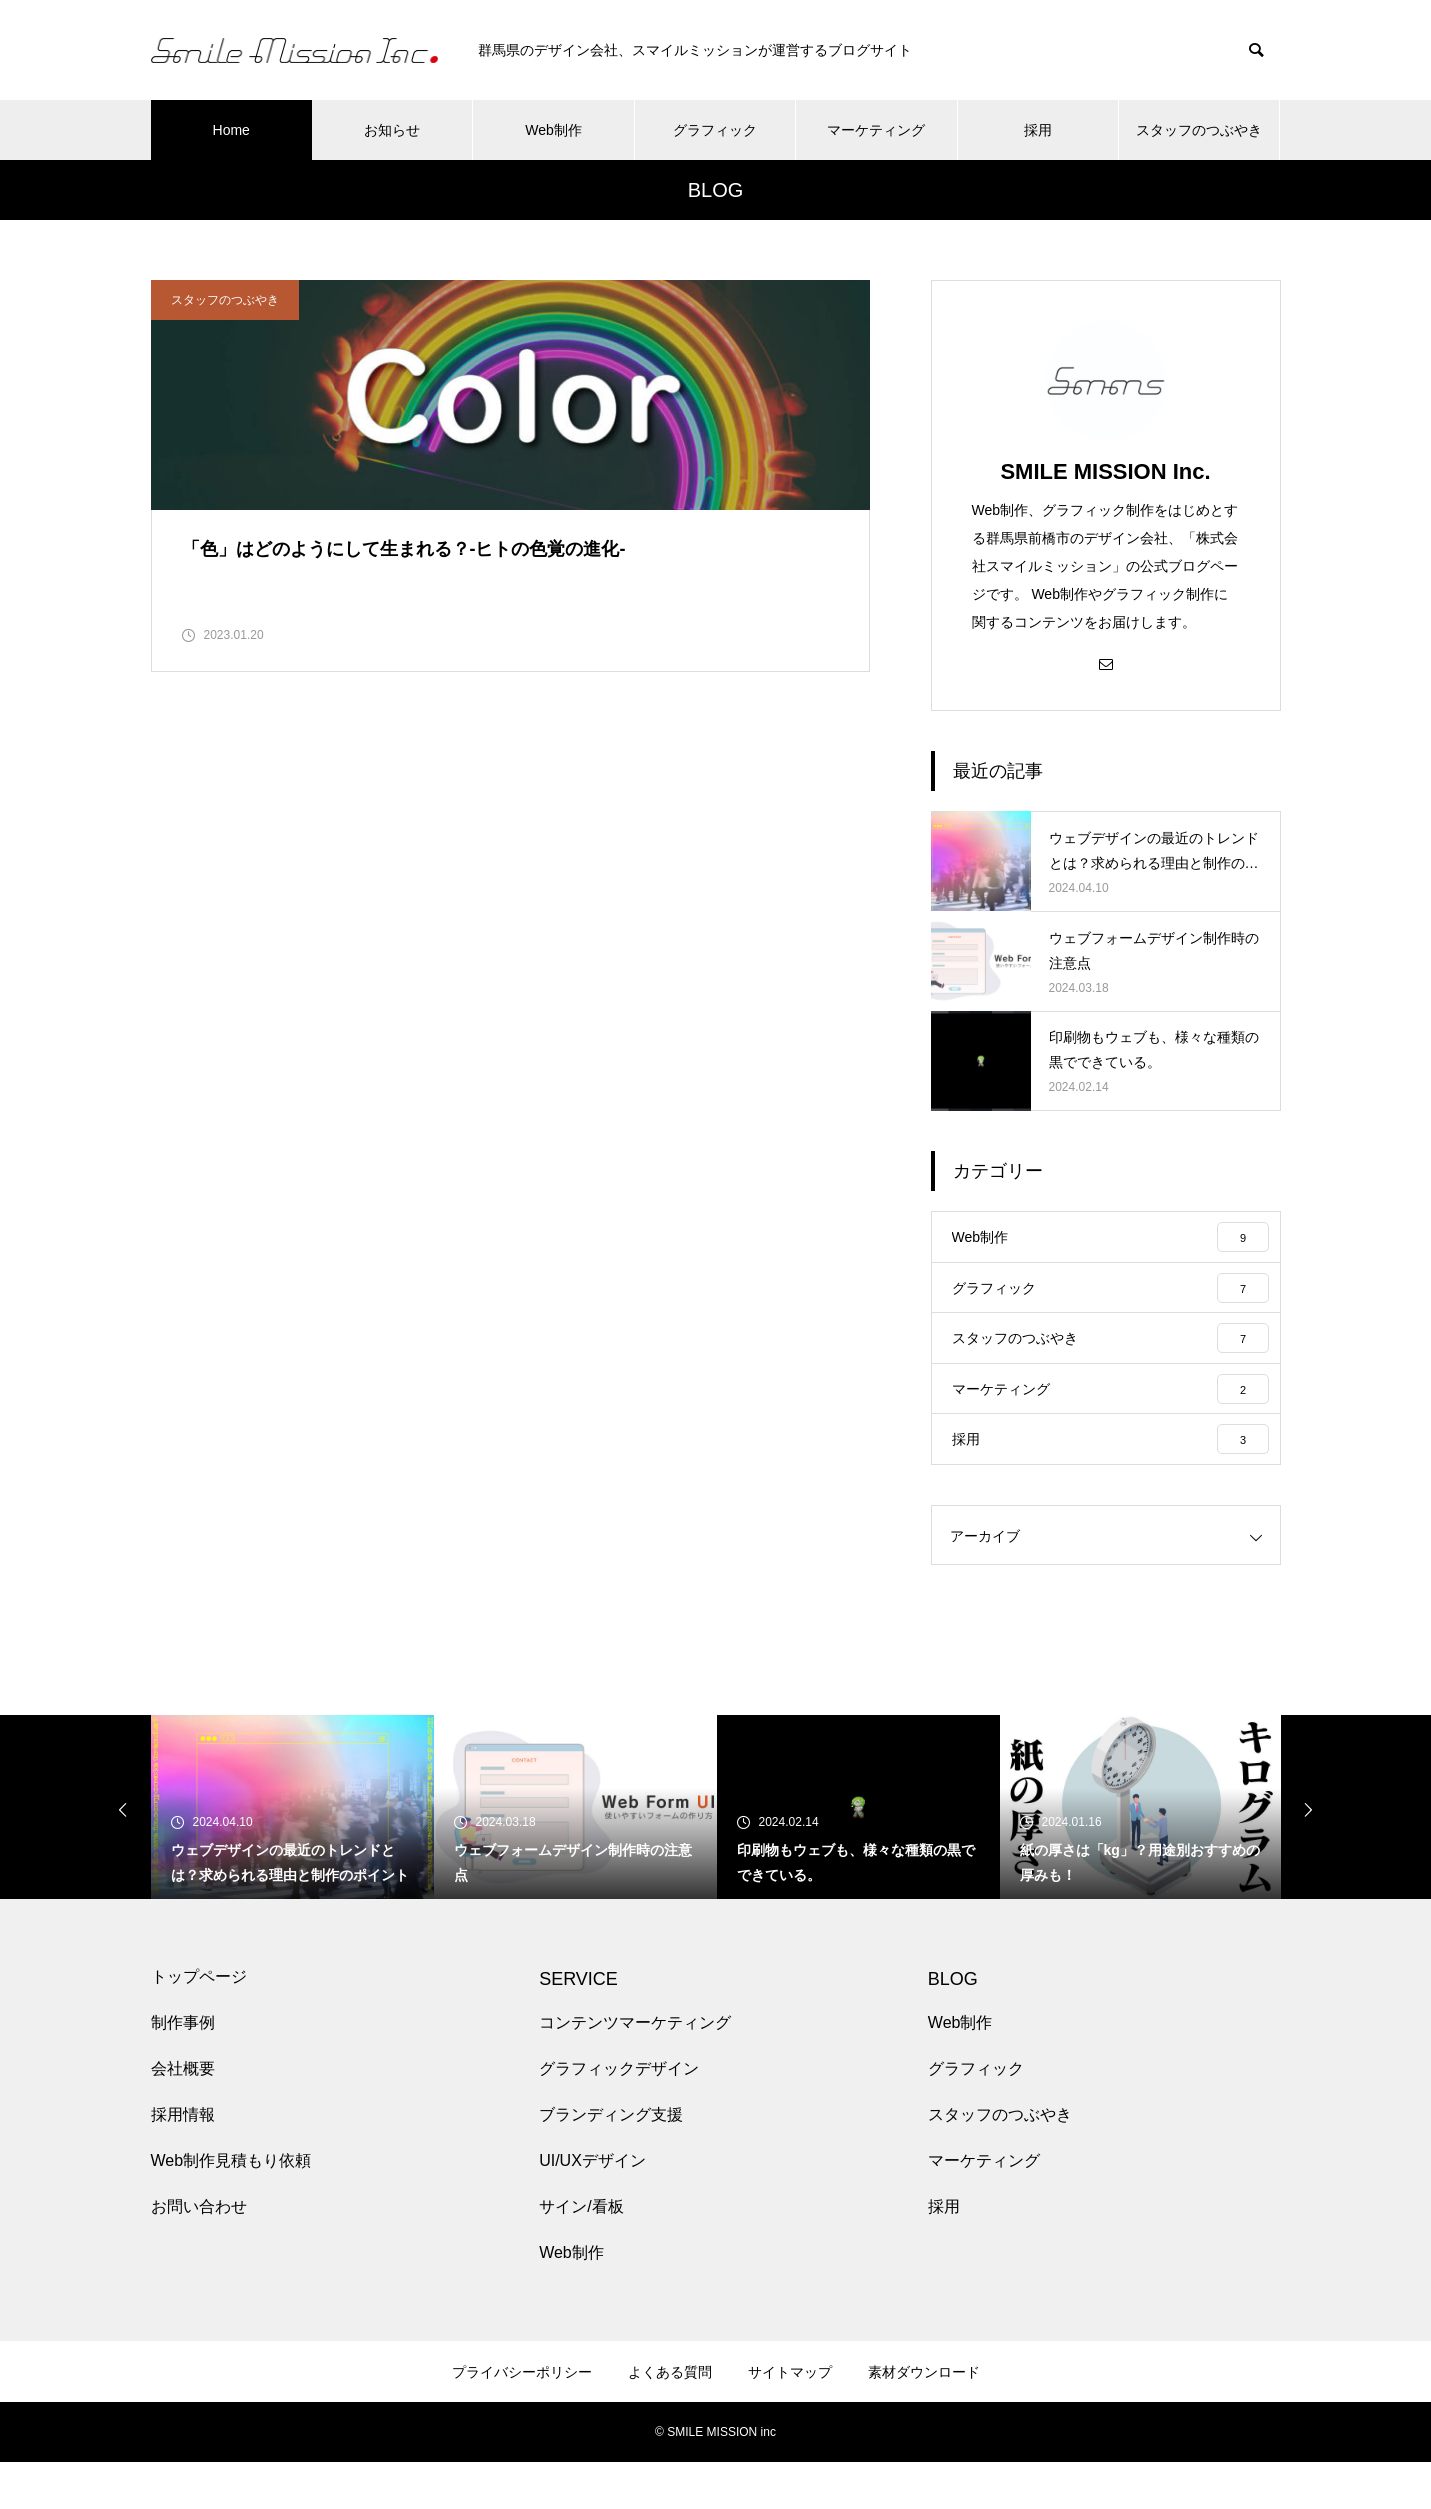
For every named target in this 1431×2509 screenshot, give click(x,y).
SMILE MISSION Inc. (1105, 471)
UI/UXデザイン (592, 2207)
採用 (1038, 130)
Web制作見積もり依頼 (231, 2207)
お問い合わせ (199, 2253)
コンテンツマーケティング (635, 2069)
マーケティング (876, 130)
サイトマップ (790, 2419)
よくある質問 (670, 2419)
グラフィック (715, 130)
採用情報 (183, 2161)
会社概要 (183, 2115)
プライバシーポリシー (522, 2419)
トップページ (199, 2023)
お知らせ (392, 130)
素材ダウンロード (924, 2419)
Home (231, 130)
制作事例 (183, 2069)
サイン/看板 (581, 2253)
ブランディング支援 (611, 2161)
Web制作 (553, 130)
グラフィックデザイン (619, 2115)
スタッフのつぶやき (1199, 130)
